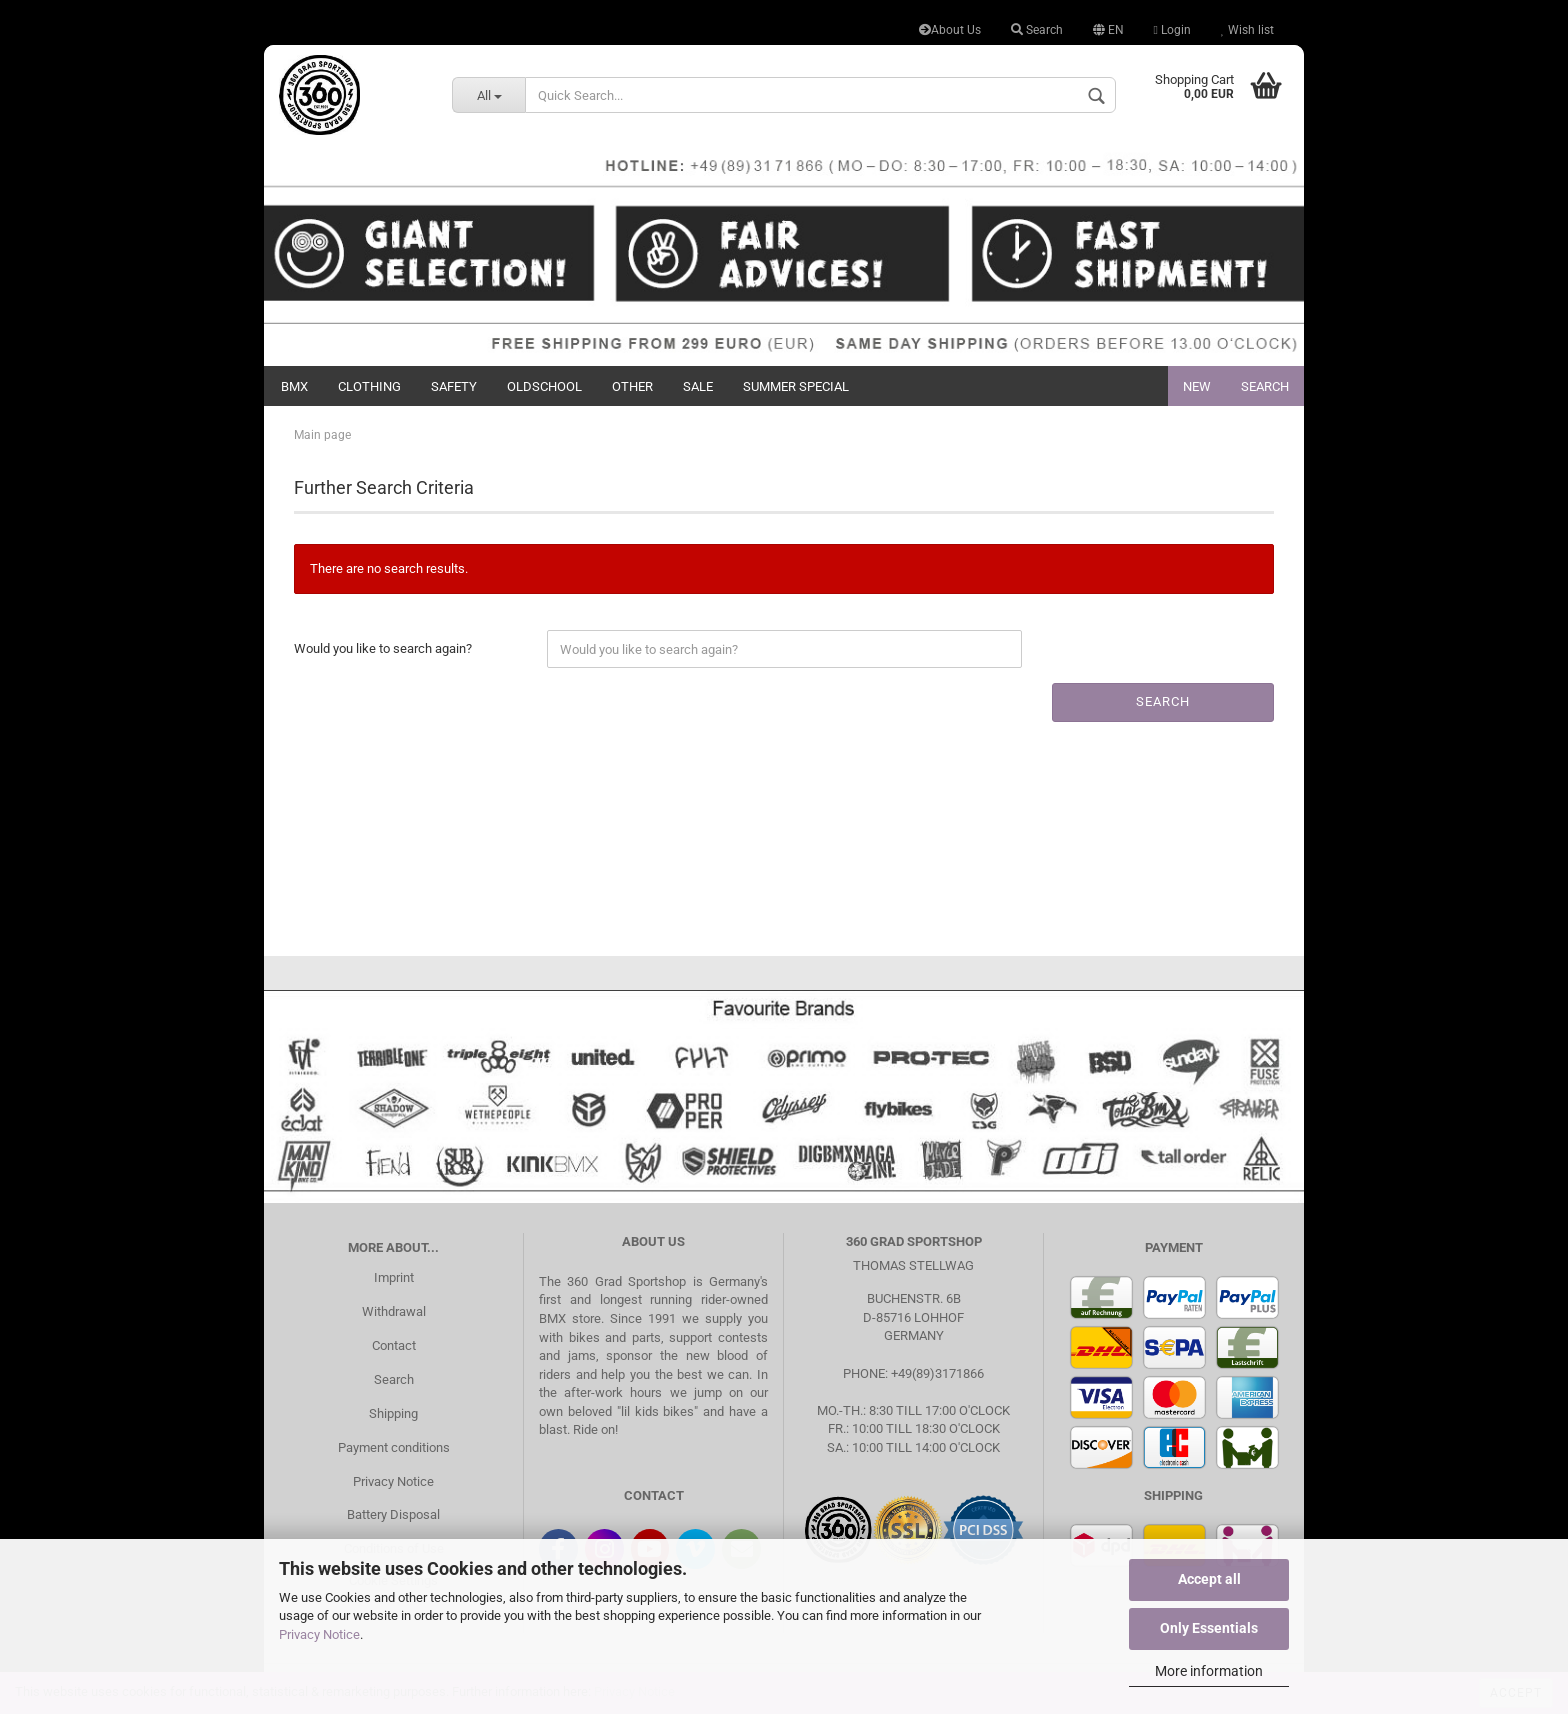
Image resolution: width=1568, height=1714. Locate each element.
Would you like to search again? (383, 648)
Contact (394, 1345)
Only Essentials (1209, 1628)
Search (1037, 30)
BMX (294, 386)
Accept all (1209, 1579)
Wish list (1247, 30)
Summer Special (796, 386)
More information (1209, 1671)
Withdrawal (394, 1311)
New (1197, 386)
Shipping (393, 1413)
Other (632, 386)
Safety (454, 386)
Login (1172, 30)
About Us (950, 30)
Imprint (394, 1277)
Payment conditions (394, 1447)
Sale (698, 386)
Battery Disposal (393, 1514)
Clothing (369, 386)
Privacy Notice (319, 1634)
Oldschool (544, 386)
